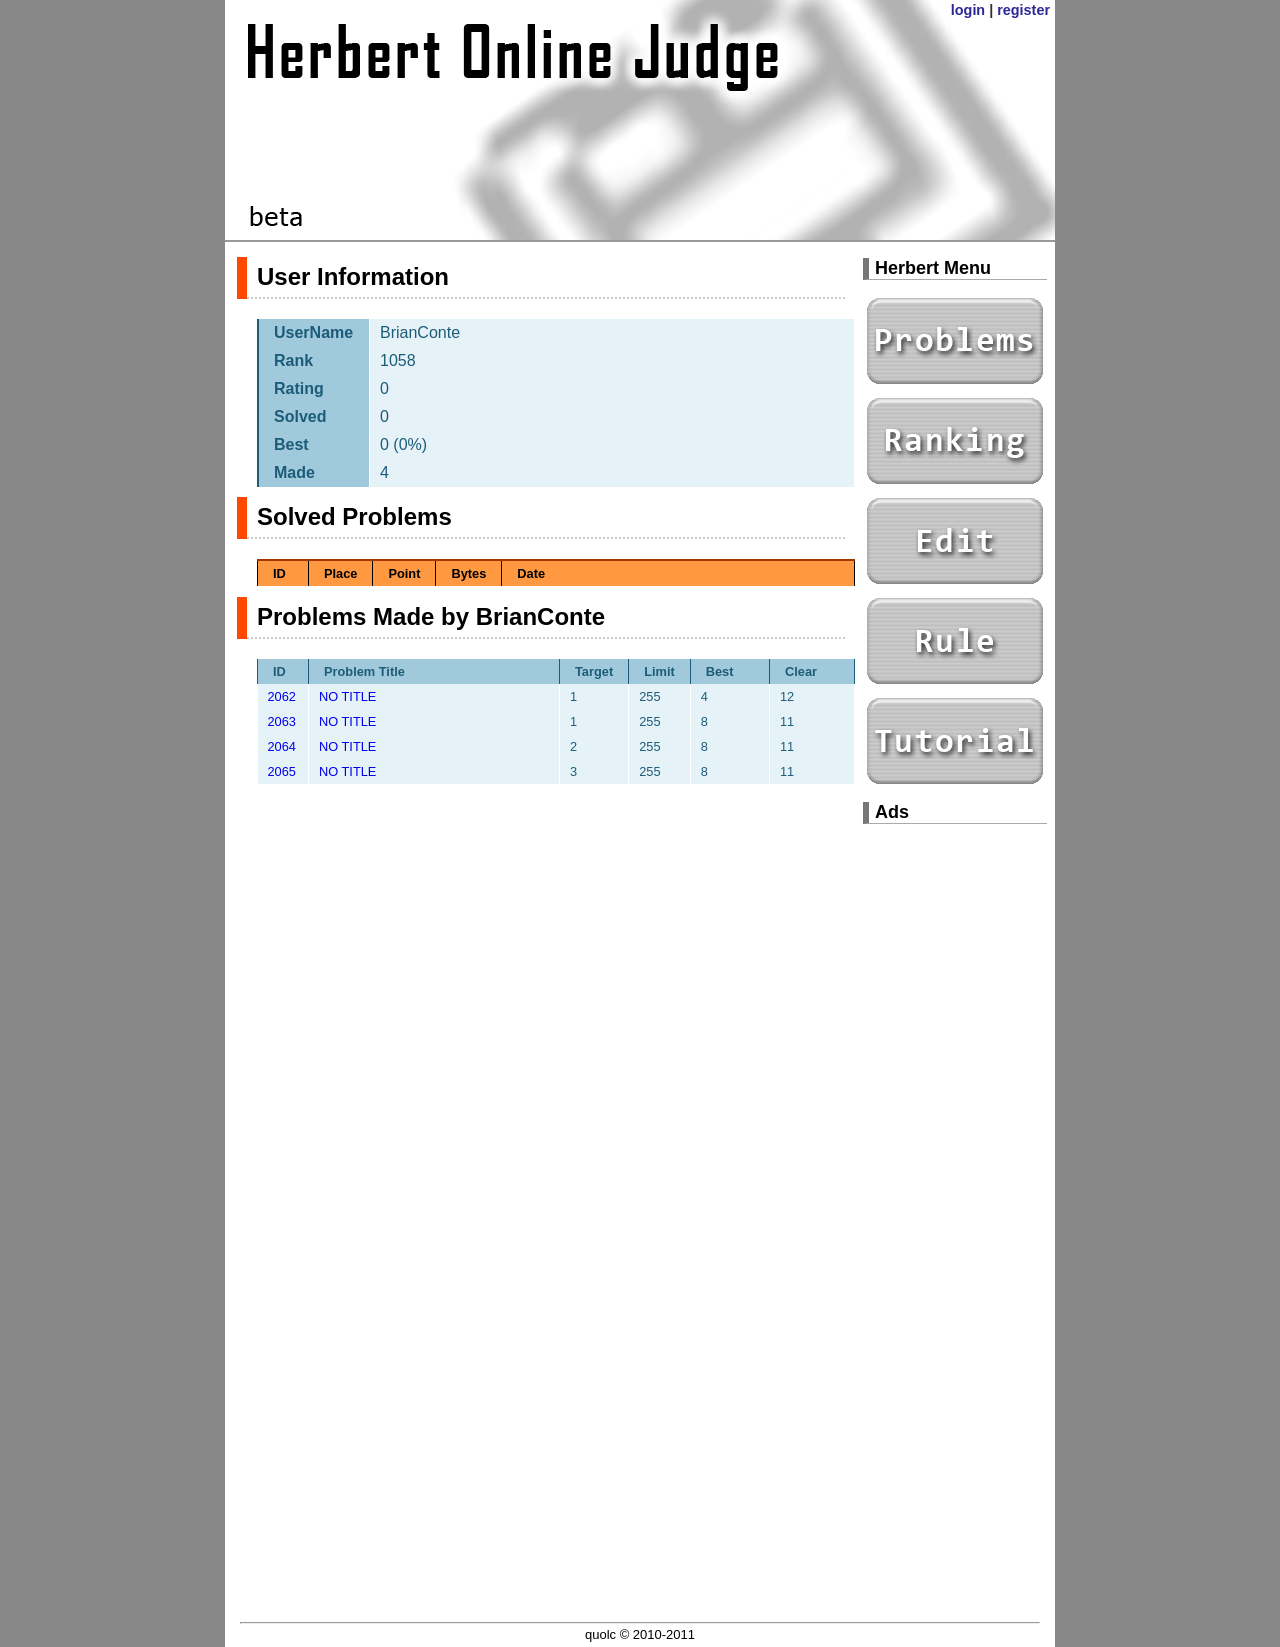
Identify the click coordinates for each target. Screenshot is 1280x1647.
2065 (282, 771)
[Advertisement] (955, 1140)
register (1023, 10)
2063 (282, 721)
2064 (282, 746)
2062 (282, 696)
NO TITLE (347, 696)
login (968, 10)
